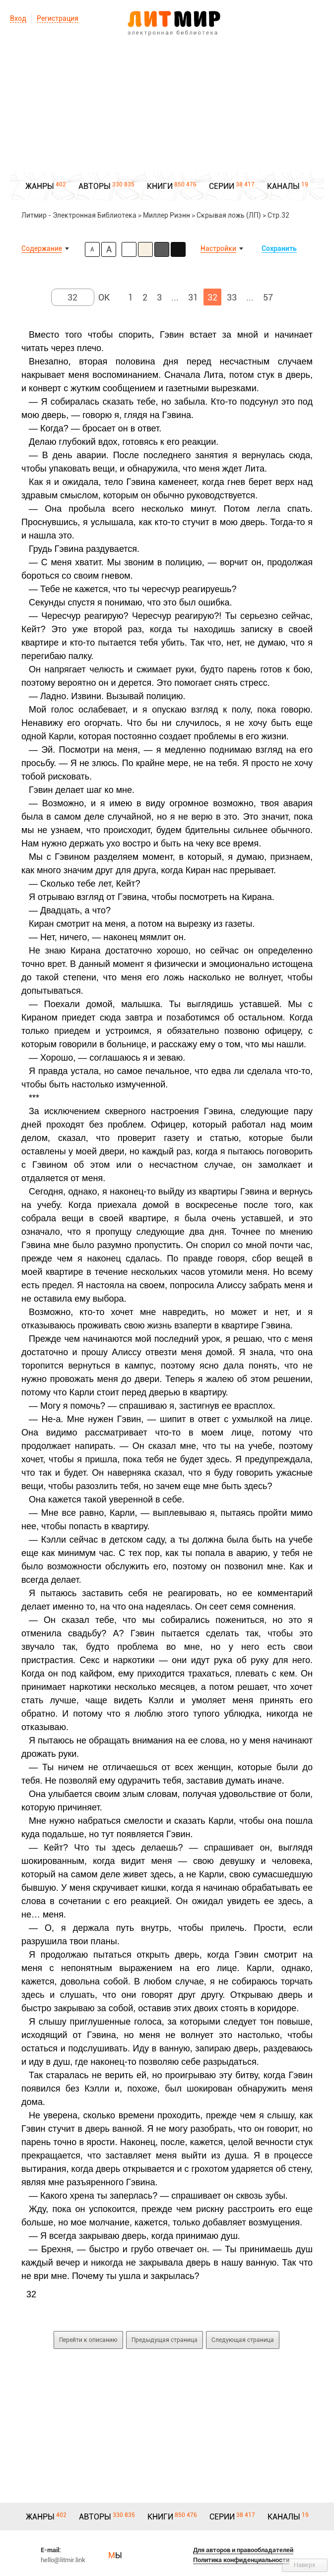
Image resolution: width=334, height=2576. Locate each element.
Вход (18, 18)
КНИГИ (160, 186)
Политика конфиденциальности (241, 2560)
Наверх (305, 2565)
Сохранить (279, 248)
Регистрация (57, 18)
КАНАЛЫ (283, 186)
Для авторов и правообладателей (243, 2550)
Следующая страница (242, 2339)
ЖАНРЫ (39, 186)
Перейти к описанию (88, 2339)
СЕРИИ (221, 186)
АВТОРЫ (94, 186)
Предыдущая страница (165, 2339)
